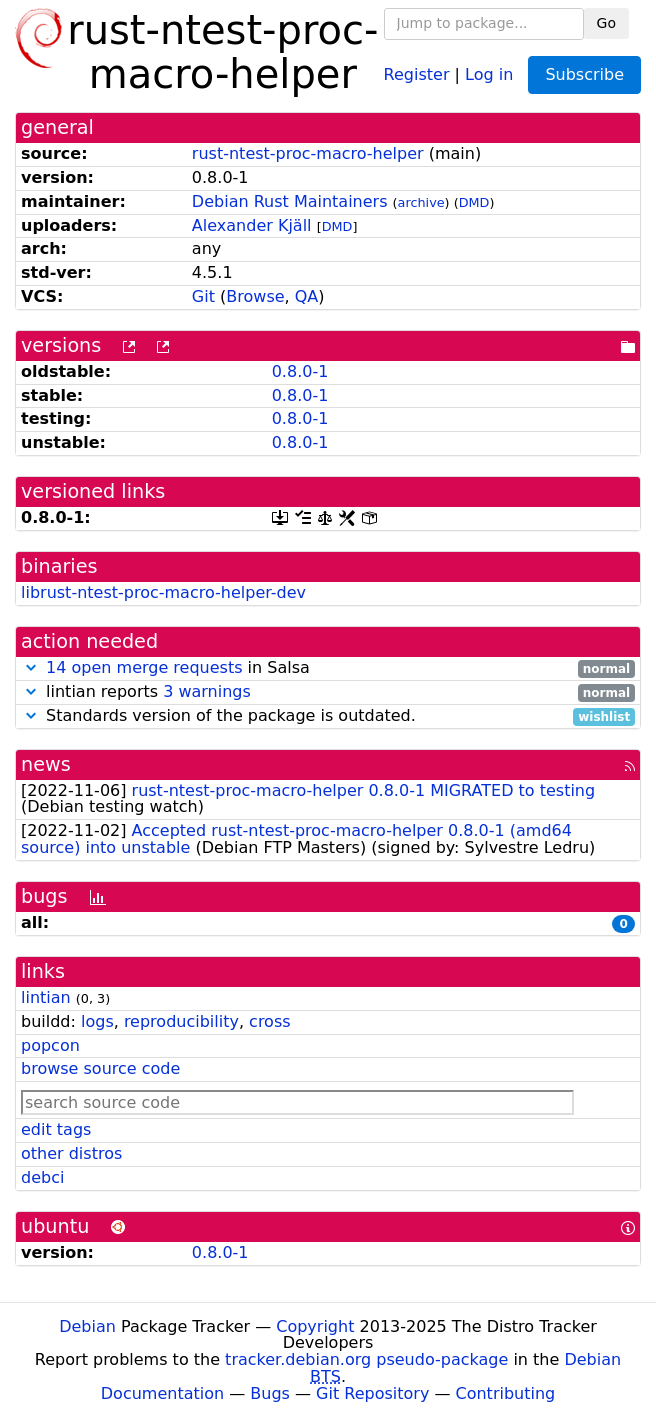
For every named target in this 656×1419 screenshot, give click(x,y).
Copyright (315, 1326)
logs (97, 1021)
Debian (87, 1326)
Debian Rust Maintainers (290, 201)
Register (417, 73)
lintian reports (328, 692)
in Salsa (328, 668)
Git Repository (372, 1393)
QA (307, 296)
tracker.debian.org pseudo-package (366, 1359)
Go (606, 23)
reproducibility (181, 1021)
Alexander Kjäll (252, 225)
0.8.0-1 (300, 371)
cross (269, 1021)
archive (421, 202)
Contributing (506, 1393)
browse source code (100, 1068)
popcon (50, 1045)
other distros (71, 1153)
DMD (474, 202)
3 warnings (207, 691)
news (46, 764)
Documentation (162, 1393)
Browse (255, 296)
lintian (46, 997)
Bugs (270, 1393)
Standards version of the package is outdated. (328, 716)
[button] (31, 667)
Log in (489, 73)
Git (203, 296)
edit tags (56, 1129)
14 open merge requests (144, 667)
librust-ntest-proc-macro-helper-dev (163, 592)
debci (42, 1177)
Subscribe (584, 74)
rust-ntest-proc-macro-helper (308, 153)
